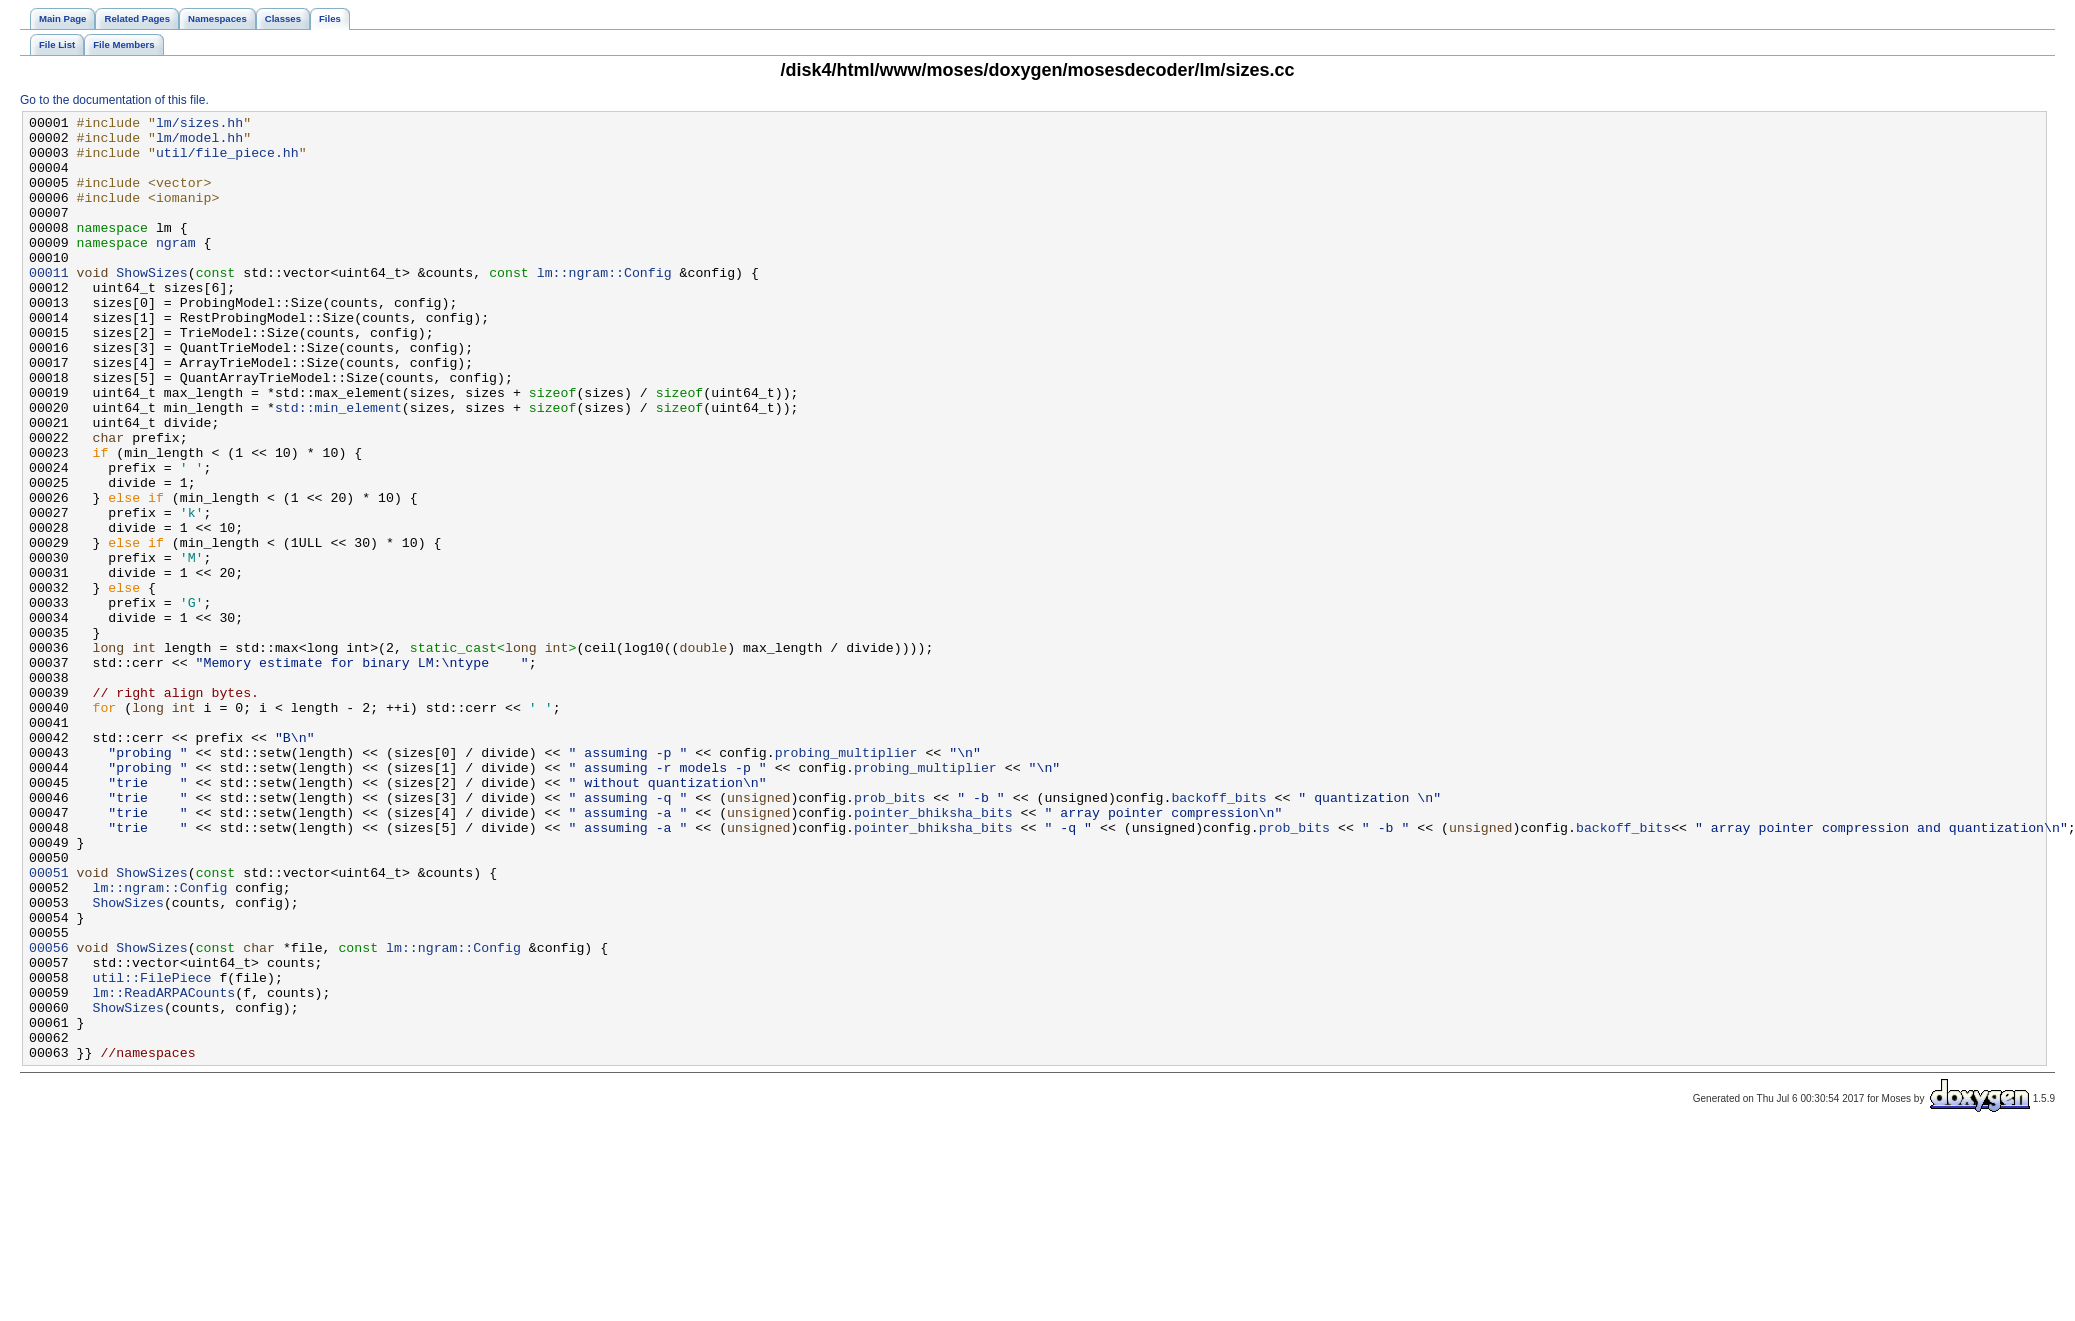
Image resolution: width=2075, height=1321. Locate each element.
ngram (176, 269)
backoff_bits (1218, 935)
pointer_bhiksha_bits (933, 953)
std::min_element (338, 467)
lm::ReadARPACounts (163, 1169)
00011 (49, 305)
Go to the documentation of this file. (114, 100)
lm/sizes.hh (199, 125)
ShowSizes (151, 305)
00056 (49, 1115)
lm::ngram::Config (604, 305)
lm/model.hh (199, 143)
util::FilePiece (151, 1151)
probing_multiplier (846, 881)
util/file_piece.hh (227, 161)
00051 (49, 1025)
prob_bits (889, 935)
